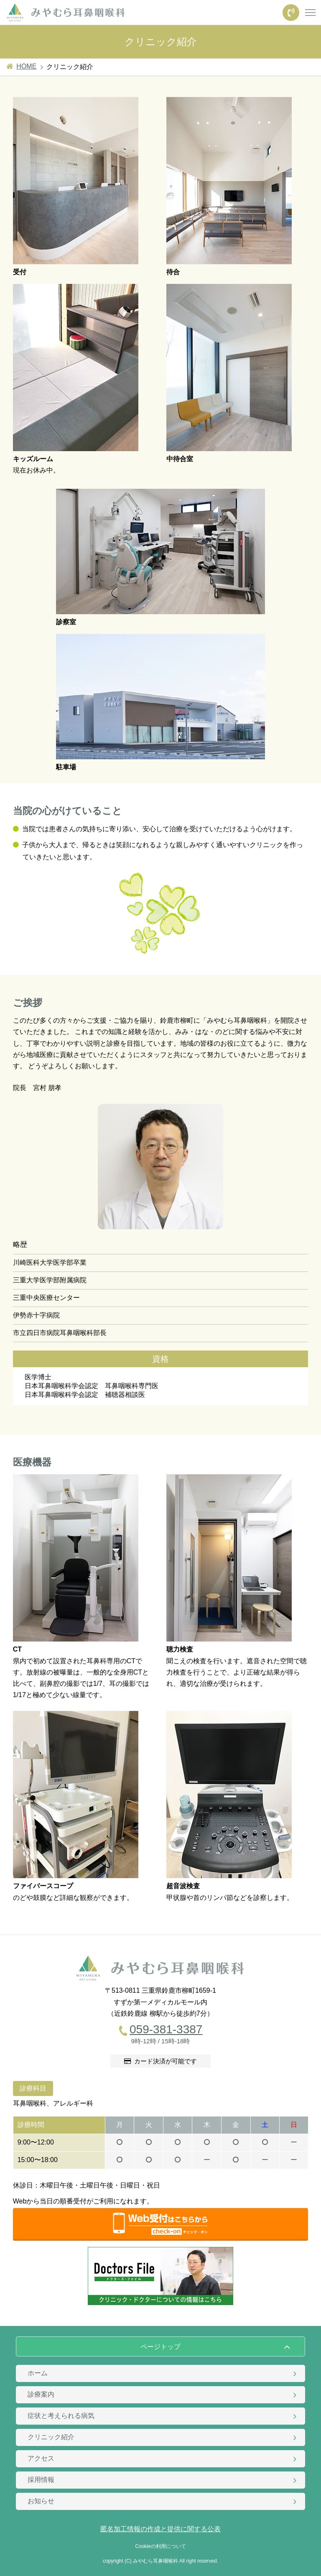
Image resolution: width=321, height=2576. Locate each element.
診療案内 (41, 2394)
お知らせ (41, 2501)
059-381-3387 (166, 2029)
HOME (26, 66)
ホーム (38, 2373)
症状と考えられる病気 (61, 2415)
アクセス (41, 2458)
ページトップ (160, 2346)
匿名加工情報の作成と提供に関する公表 (160, 2529)
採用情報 (41, 2479)
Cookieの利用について (160, 2546)
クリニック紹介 (51, 2437)
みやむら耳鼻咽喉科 (155, 2561)
